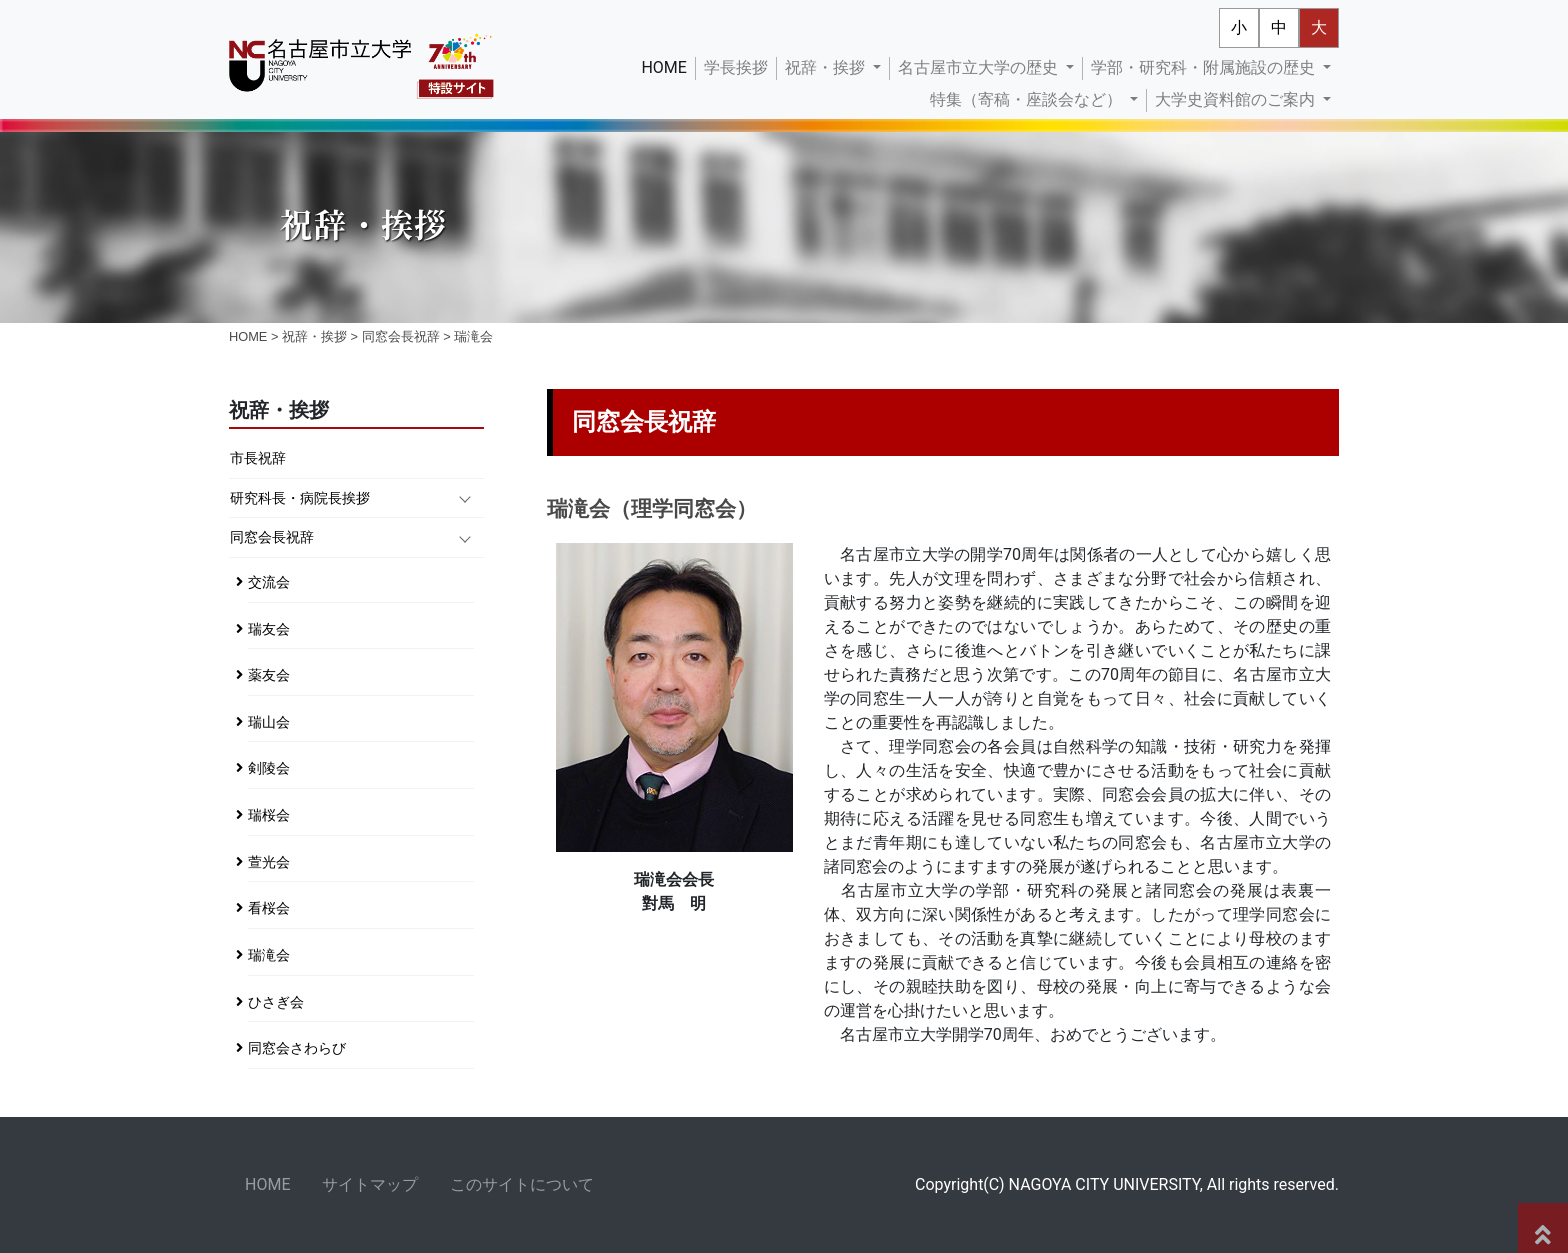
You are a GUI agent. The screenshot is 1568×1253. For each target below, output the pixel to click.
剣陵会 (269, 768)
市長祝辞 (258, 458)
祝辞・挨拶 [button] (827, 67)
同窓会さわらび (297, 1048)
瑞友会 (269, 629)
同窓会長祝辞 (401, 336)
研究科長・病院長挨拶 (300, 498)
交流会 (269, 582)
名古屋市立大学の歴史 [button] (980, 67)
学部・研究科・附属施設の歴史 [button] (1205, 67)
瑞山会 (269, 722)
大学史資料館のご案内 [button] (1237, 99)
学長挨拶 (736, 67)
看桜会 (269, 908)
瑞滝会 (269, 955)
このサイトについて (522, 1184)
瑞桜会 (269, 815)
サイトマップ (370, 1184)
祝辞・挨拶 (314, 336)
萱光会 (269, 862)
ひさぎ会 (276, 1002)
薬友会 (269, 675)
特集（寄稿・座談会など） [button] (1028, 99)
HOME (667, 66)
